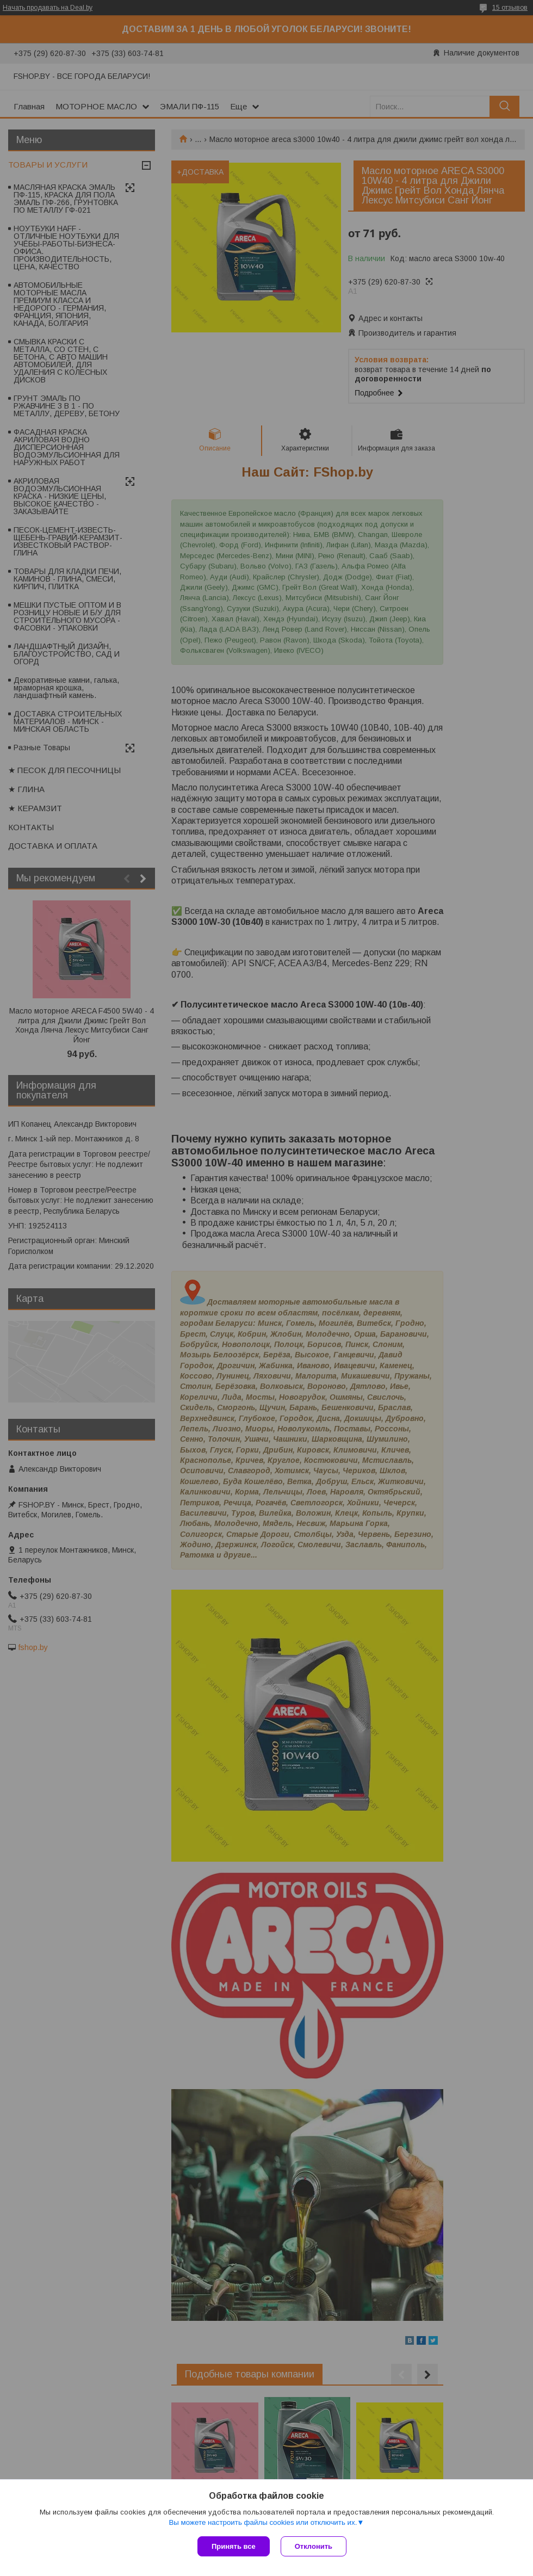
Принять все (234, 2546)
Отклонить (313, 2546)
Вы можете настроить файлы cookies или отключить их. (263, 2522)
